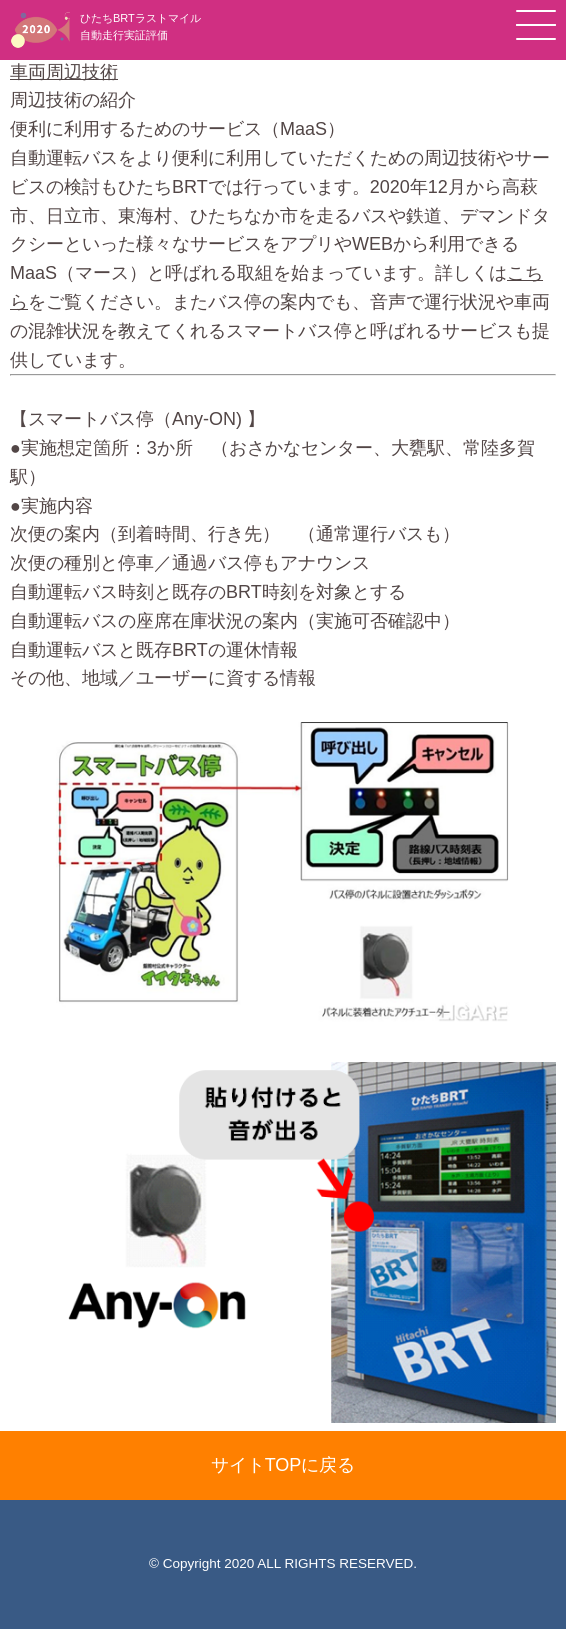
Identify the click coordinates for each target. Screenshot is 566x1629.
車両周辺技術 (64, 72)
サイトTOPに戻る (283, 1465)
